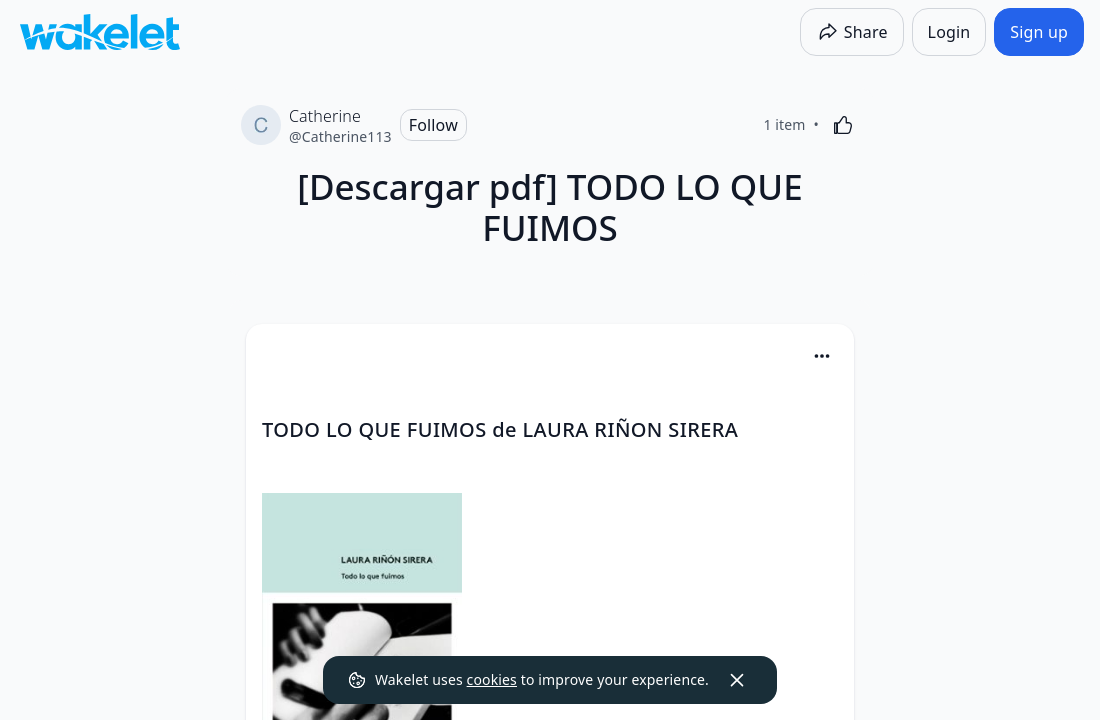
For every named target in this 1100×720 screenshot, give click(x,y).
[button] (822, 357)
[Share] (852, 32)
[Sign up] (1039, 32)
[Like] (843, 125)
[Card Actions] (822, 356)
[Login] (949, 32)
